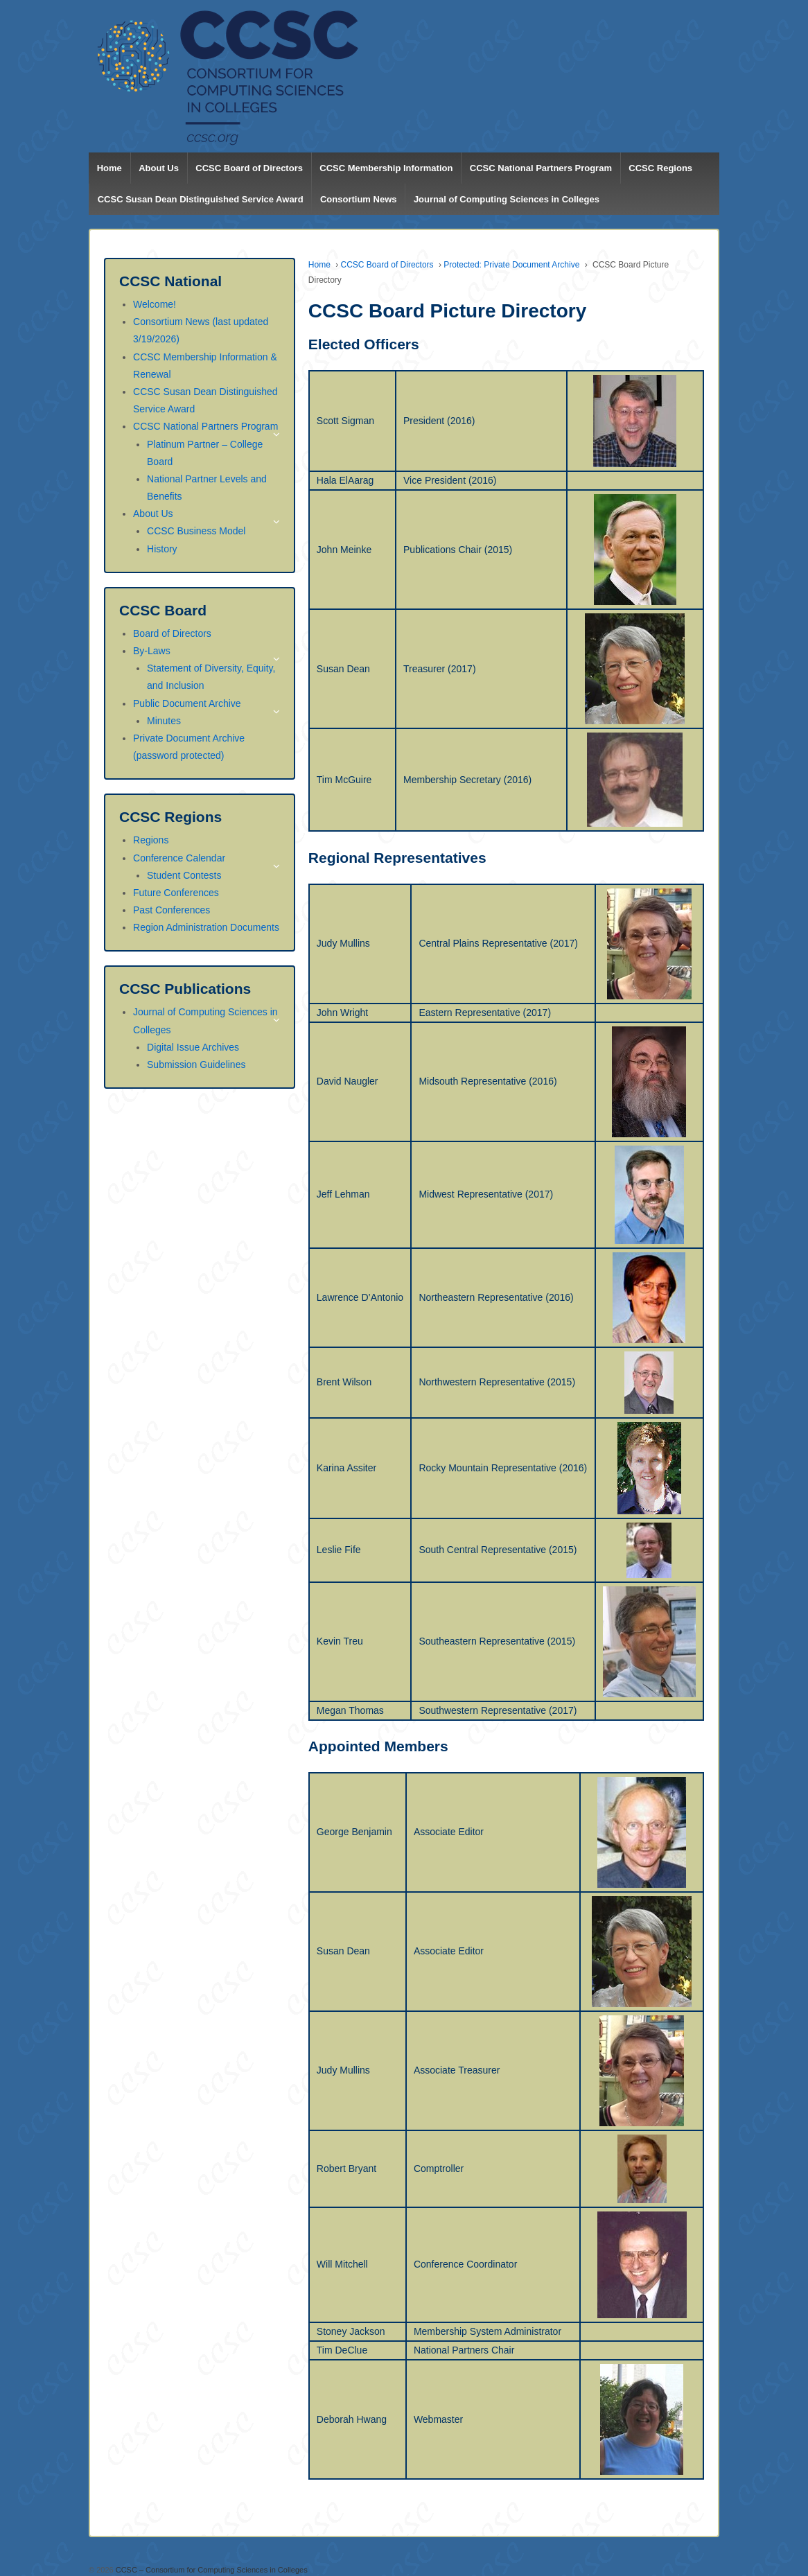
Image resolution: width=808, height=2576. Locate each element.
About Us (159, 168)
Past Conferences (171, 909)
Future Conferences (176, 892)
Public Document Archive (187, 703)
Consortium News (358, 199)
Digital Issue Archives (193, 1047)
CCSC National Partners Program (541, 168)
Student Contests (184, 875)
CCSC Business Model (196, 530)
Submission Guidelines (196, 1064)
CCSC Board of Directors (249, 168)
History (162, 548)
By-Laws (151, 650)
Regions (150, 839)
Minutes (164, 720)
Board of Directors (172, 633)
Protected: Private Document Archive (511, 265)
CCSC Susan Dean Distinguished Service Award (201, 199)
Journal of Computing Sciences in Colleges (506, 199)
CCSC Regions (660, 168)
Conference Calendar (179, 858)
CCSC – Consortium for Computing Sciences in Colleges (211, 2570)
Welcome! (154, 304)
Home (109, 168)
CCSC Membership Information (386, 168)
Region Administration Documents (206, 927)
